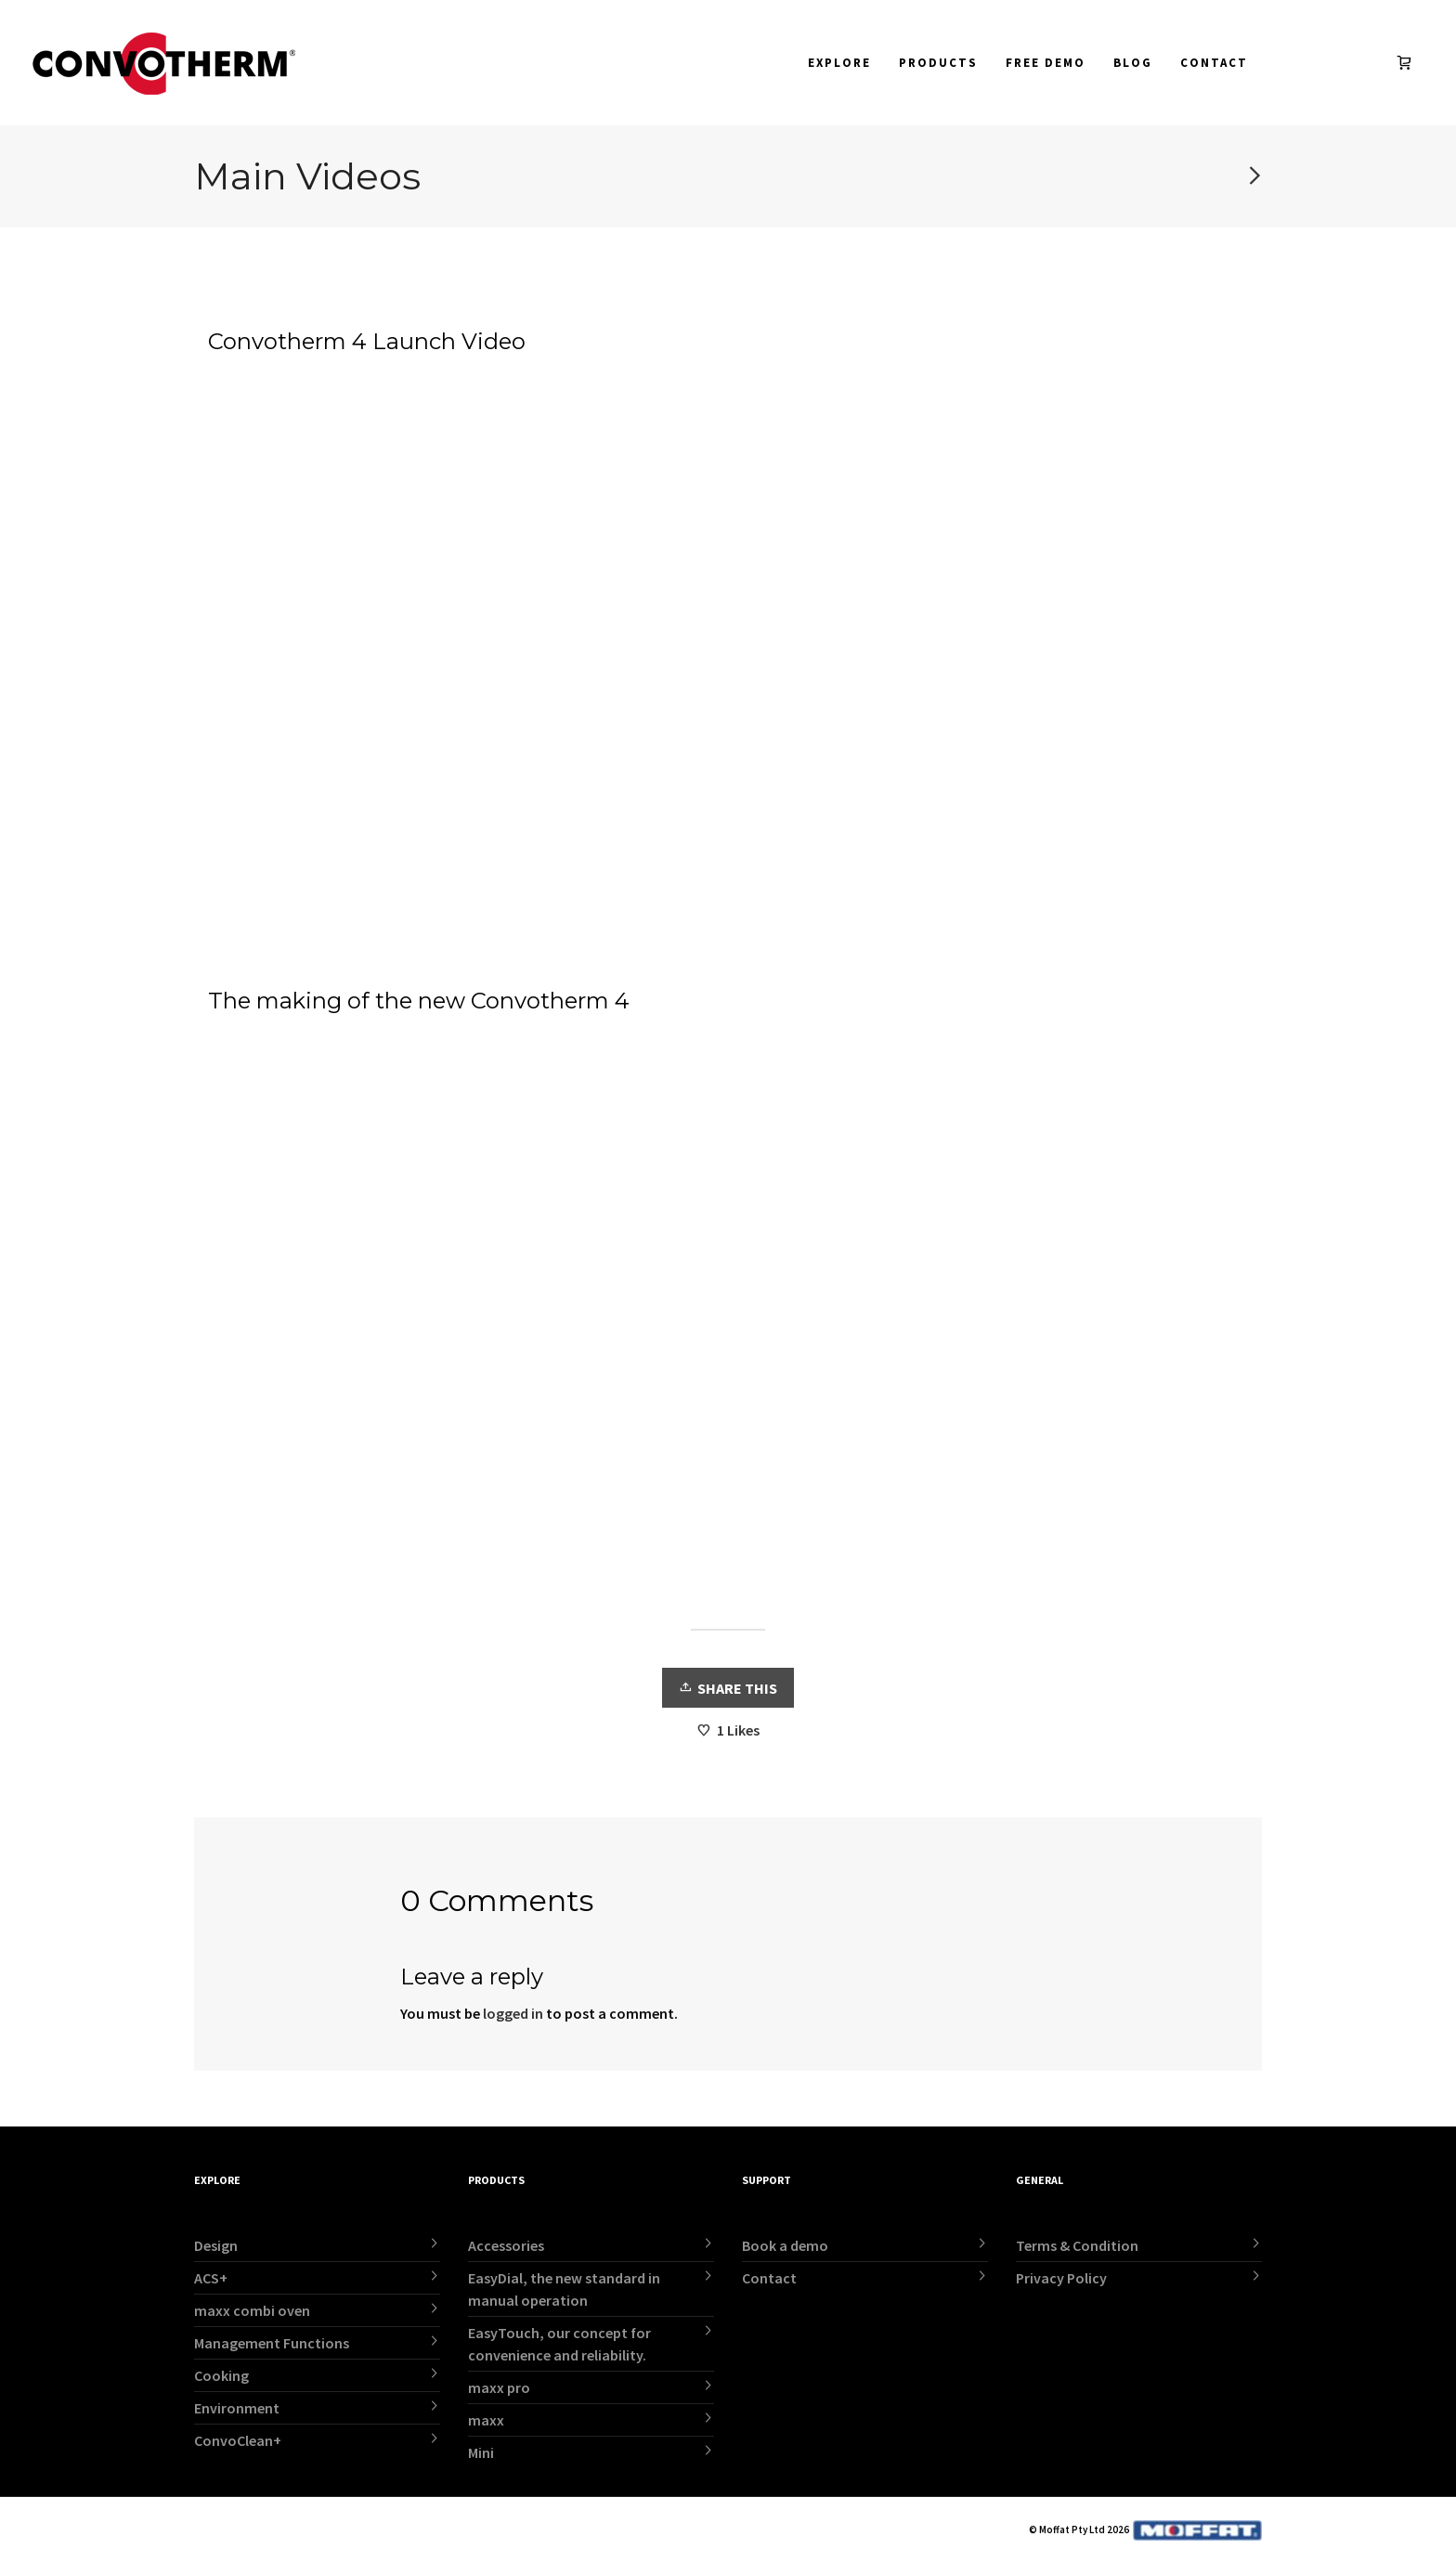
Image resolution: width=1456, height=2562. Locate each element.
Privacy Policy (1061, 2278)
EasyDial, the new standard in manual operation (564, 2289)
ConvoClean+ (237, 2440)
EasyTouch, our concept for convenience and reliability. (559, 2343)
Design (216, 2245)
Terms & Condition (1077, 2245)
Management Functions (271, 2343)
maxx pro (499, 2387)
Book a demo (785, 2245)
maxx (486, 2420)
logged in (513, 2013)
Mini (481, 2452)
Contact (769, 2278)
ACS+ (211, 2278)
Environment (237, 2408)
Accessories (506, 2245)
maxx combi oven (252, 2310)
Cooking (221, 2375)
